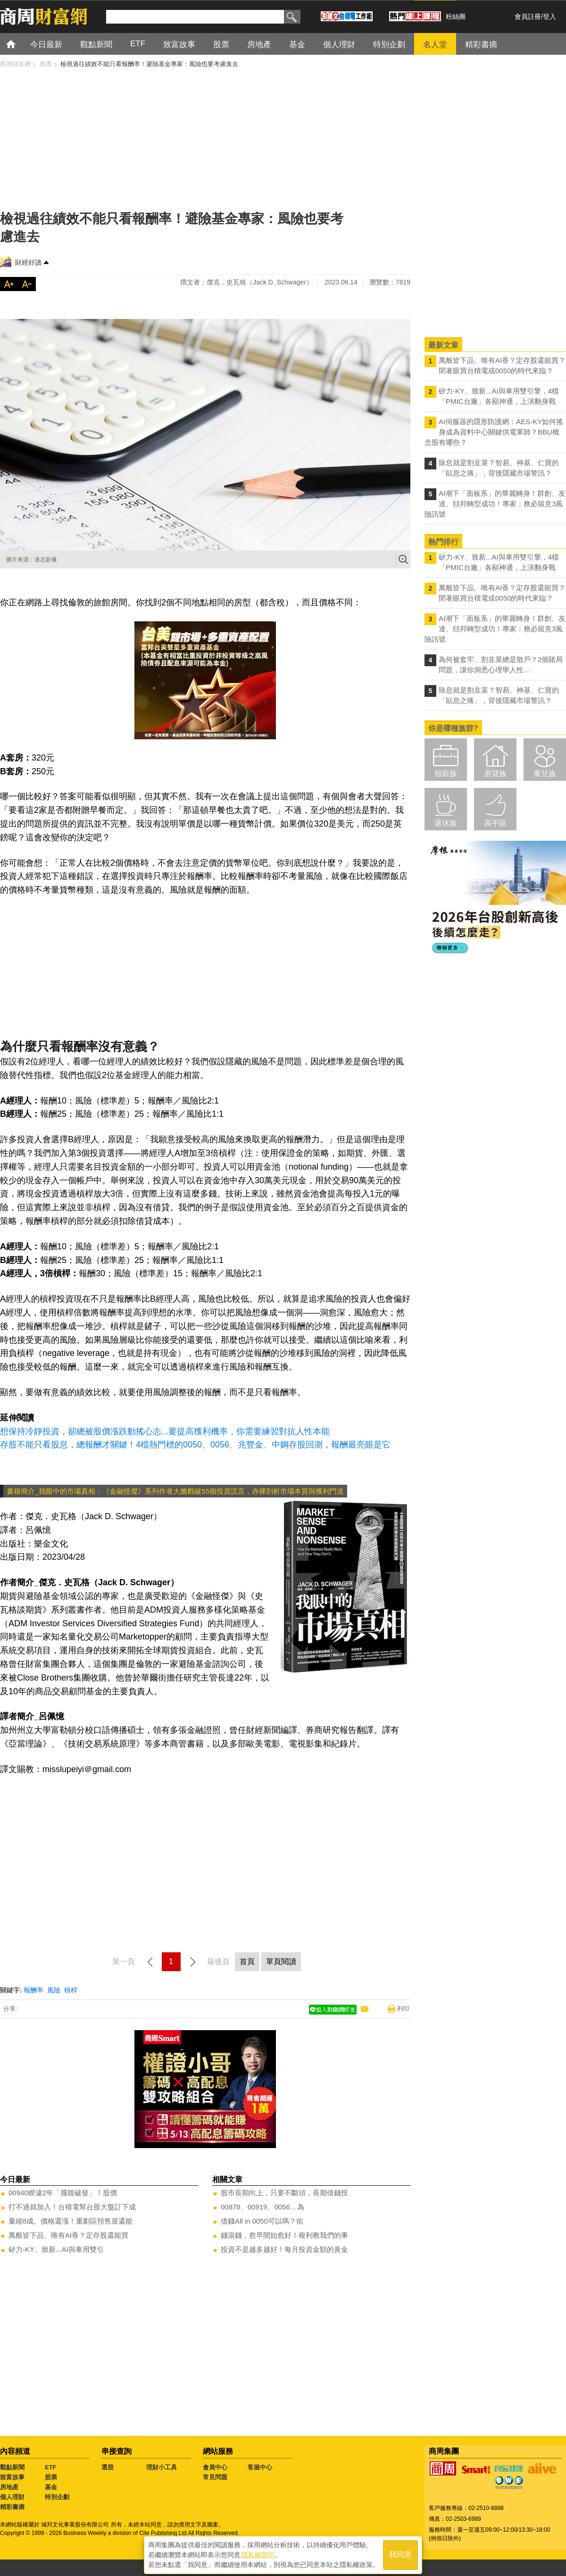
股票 (51, 2477)
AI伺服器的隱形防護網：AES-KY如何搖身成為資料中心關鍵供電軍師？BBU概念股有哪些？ (493, 432)
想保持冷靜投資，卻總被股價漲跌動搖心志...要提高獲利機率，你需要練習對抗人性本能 (165, 1431)
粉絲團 (456, 16)
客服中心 (260, 2467)
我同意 (400, 2553)
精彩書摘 (12, 2506)
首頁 (19, 43)
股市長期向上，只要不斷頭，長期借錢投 (284, 2193)
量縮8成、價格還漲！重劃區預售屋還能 (70, 2221)
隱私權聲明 (258, 2553)
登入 (549, 16)
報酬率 (33, 1990)
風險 (53, 1990)
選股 (107, 2467)
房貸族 (495, 773)
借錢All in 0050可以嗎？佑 (262, 2221)
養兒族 (544, 773)
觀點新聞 (12, 2467)
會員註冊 (528, 16)
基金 (51, 2487)
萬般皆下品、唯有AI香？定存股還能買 (68, 2235)
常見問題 (215, 2477)
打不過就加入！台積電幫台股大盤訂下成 (72, 2207)
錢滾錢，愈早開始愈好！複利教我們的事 (284, 2235)
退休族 (445, 823)
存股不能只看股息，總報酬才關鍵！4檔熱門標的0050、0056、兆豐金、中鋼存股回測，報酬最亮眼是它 (195, 1444)
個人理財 (12, 2497)
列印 (403, 2008)
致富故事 (12, 2477)
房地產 (9, 2487)
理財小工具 (161, 2467)
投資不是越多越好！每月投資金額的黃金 (284, 2249)
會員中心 (215, 2467)
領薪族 (445, 773)
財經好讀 (28, 262)
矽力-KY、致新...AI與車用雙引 (56, 2249)
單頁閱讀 (281, 1961)
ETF (51, 2467)
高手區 (495, 823)
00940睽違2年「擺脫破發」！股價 (62, 2193)
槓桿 (70, 1990)
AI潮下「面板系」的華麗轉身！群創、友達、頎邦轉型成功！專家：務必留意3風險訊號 (495, 503)
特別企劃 (57, 2497)
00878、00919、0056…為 (262, 2207)
